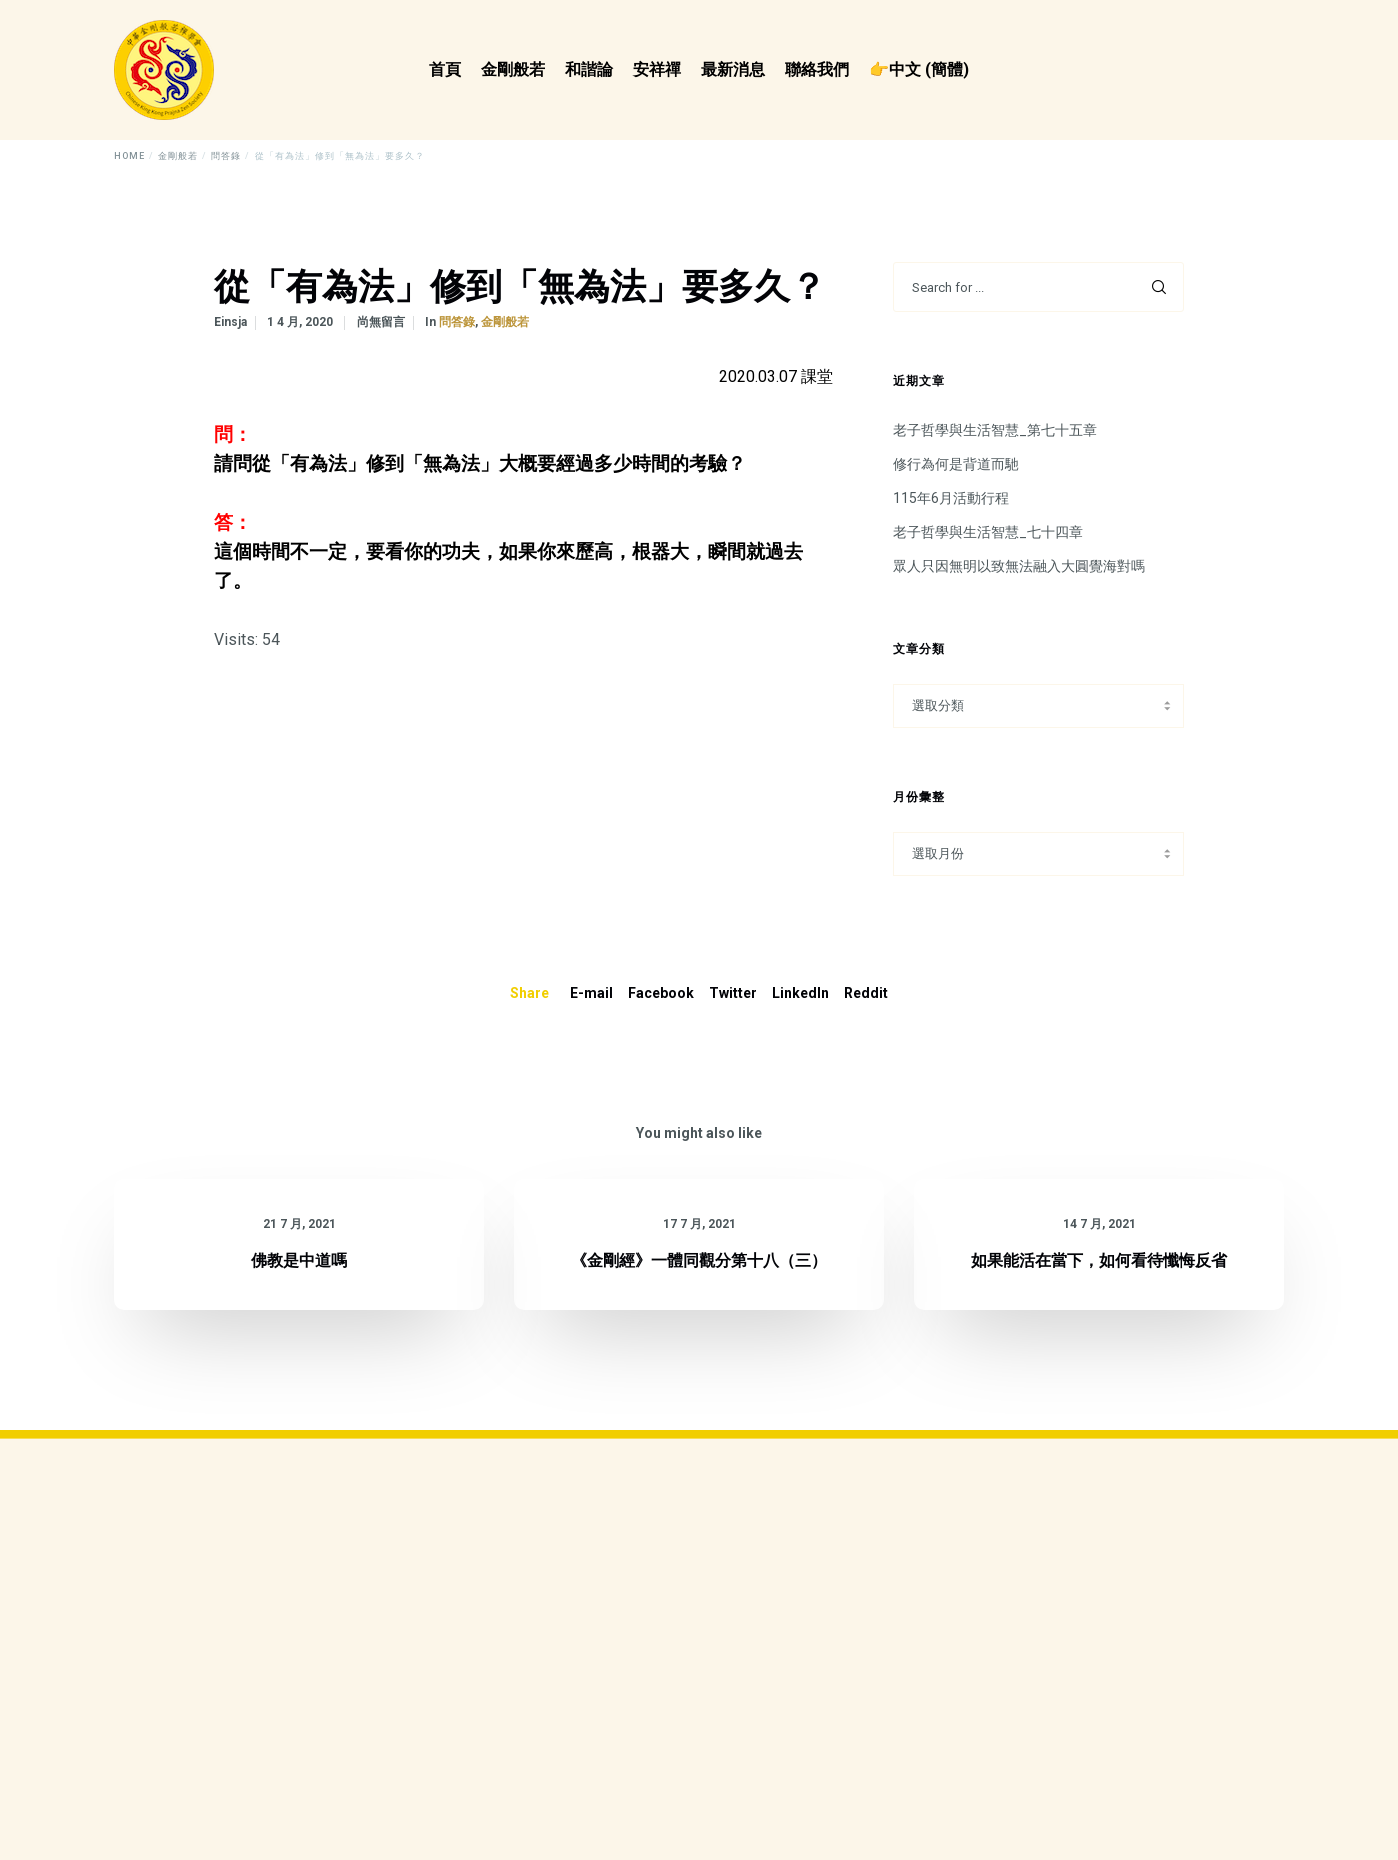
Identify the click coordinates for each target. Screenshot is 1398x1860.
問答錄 (457, 322)
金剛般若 (505, 322)
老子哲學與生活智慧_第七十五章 (995, 430)
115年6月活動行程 (951, 498)
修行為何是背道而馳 (956, 464)
